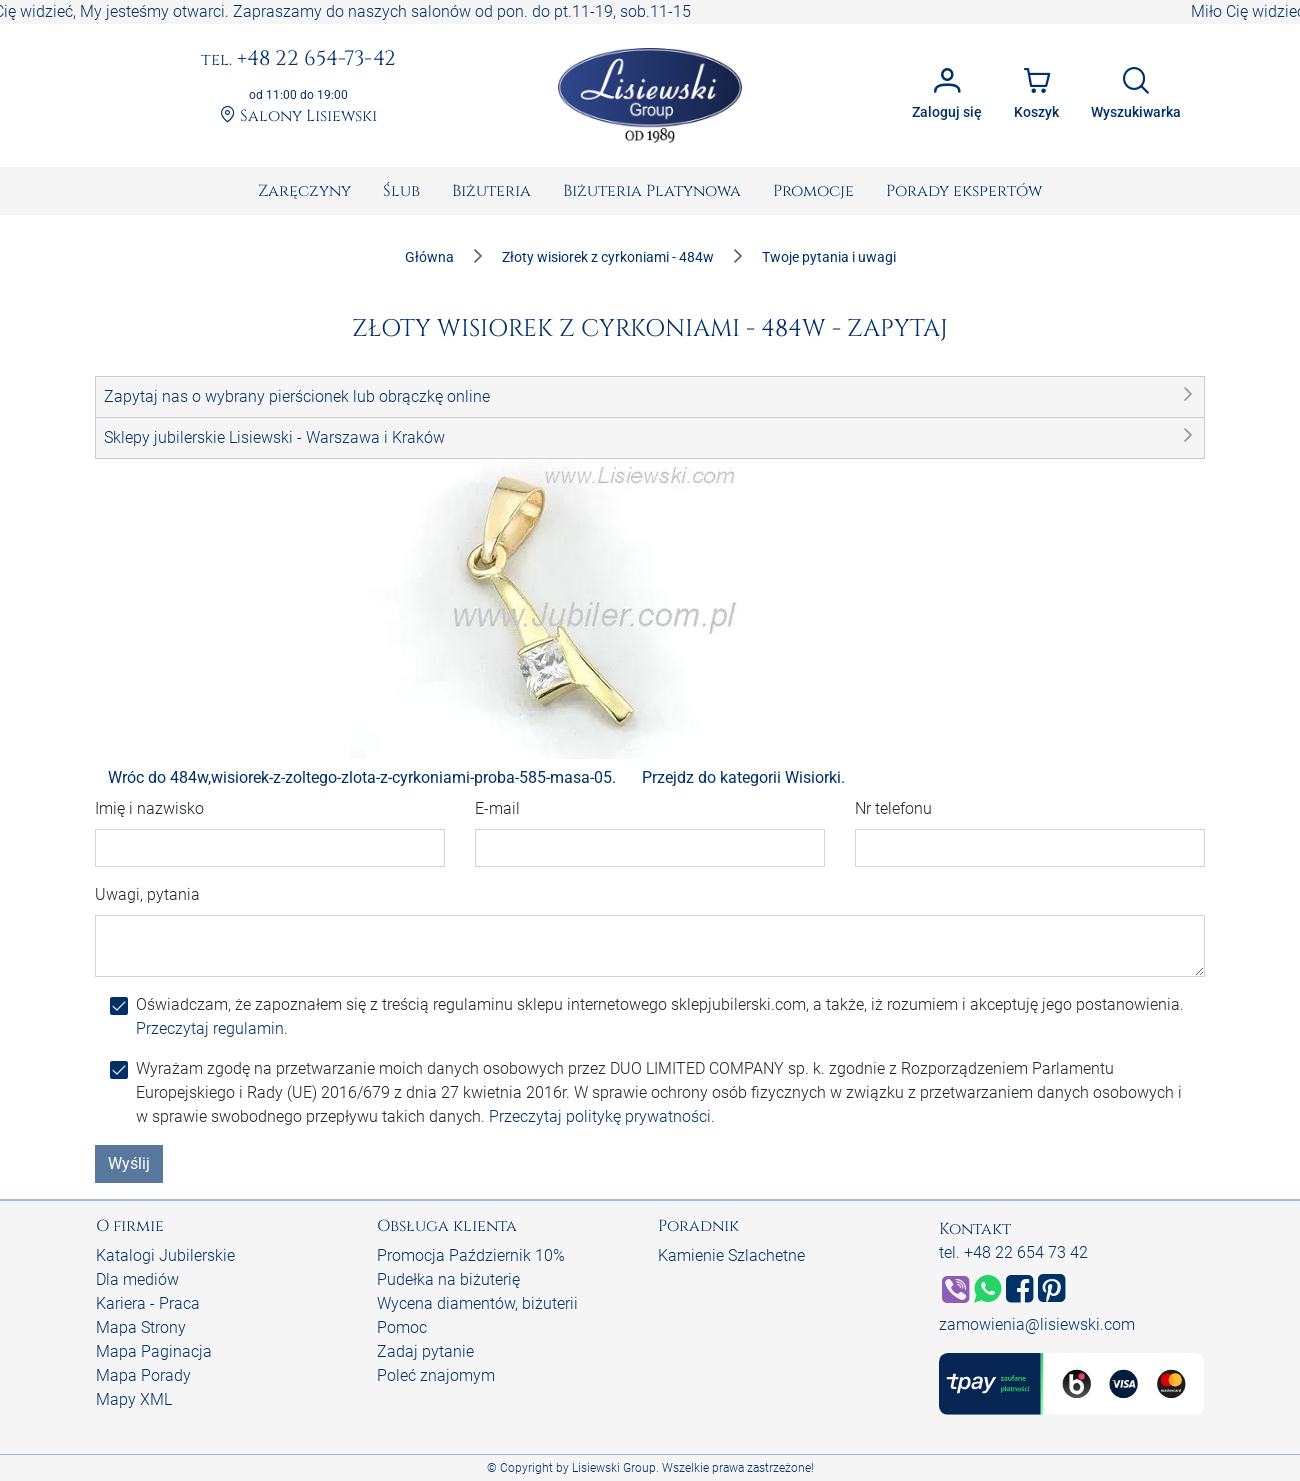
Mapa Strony (141, 1327)
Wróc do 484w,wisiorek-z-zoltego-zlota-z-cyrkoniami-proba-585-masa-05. (362, 777)
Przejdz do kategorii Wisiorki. (743, 777)
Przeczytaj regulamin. (212, 1028)
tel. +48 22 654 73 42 (1013, 1252)
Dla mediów (137, 1279)
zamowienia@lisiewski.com (1037, 1324)
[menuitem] (304, 191)
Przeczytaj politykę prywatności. (602, 1116)
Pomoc (402, 1327)
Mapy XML (134, 1399)
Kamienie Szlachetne (731, 1255)
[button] (650, 397)
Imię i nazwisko (149, 808)
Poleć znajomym (436, 1375)
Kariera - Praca (148, 1303)
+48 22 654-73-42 (298, 60)
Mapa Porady (143, 1375)
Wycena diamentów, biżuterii (477, 1303)
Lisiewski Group (614, 1468)
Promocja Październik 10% (471, 1255)
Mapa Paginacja (154, 1351)
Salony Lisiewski (298, 116)
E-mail (497, 808)
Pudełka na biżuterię (448, 1279)
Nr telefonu (893, 808)
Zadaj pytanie (425, 1351)
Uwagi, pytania (147, 894)
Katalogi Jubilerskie (165, 1255)
